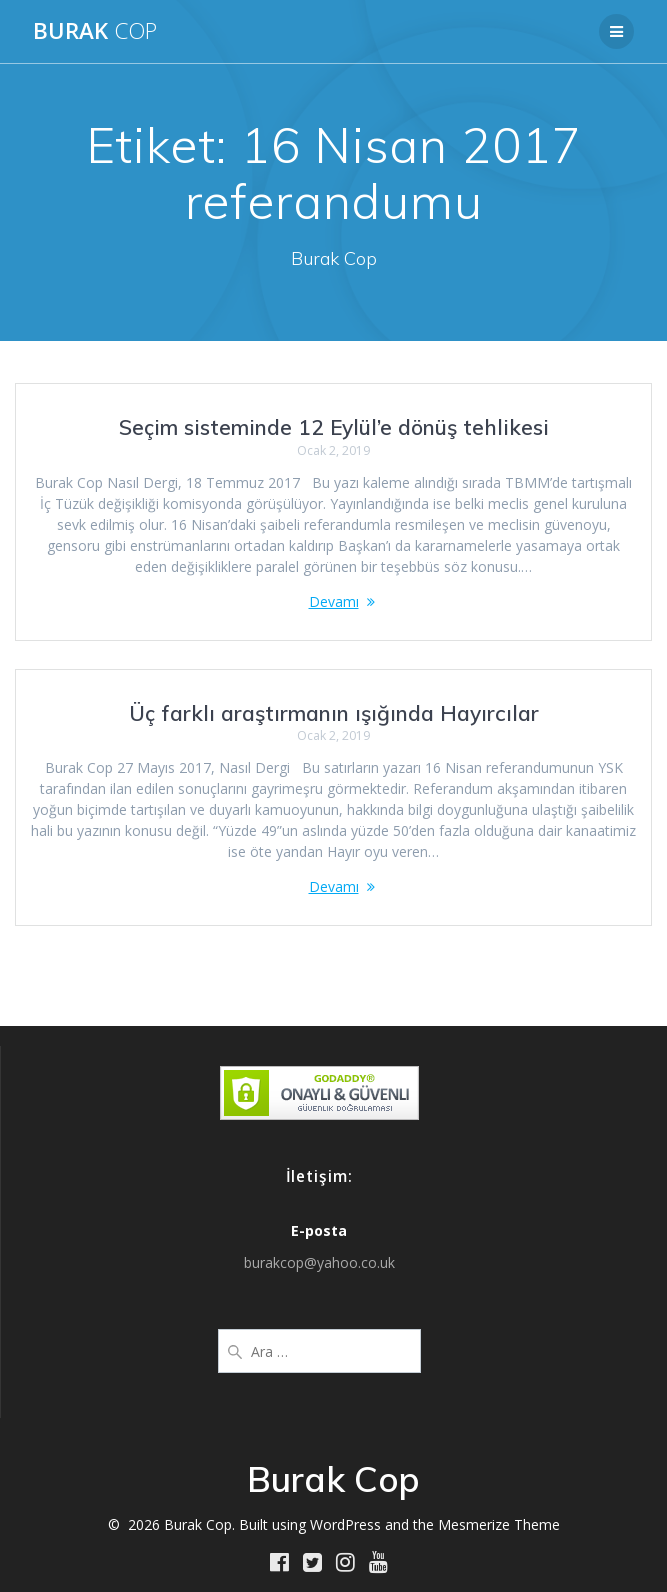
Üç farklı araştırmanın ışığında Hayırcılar (334, 713)
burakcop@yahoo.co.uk (319, 1262)
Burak (95, 31)
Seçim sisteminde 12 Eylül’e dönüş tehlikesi (334, 427)
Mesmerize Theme (499, 1524)
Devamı (334, 601)
